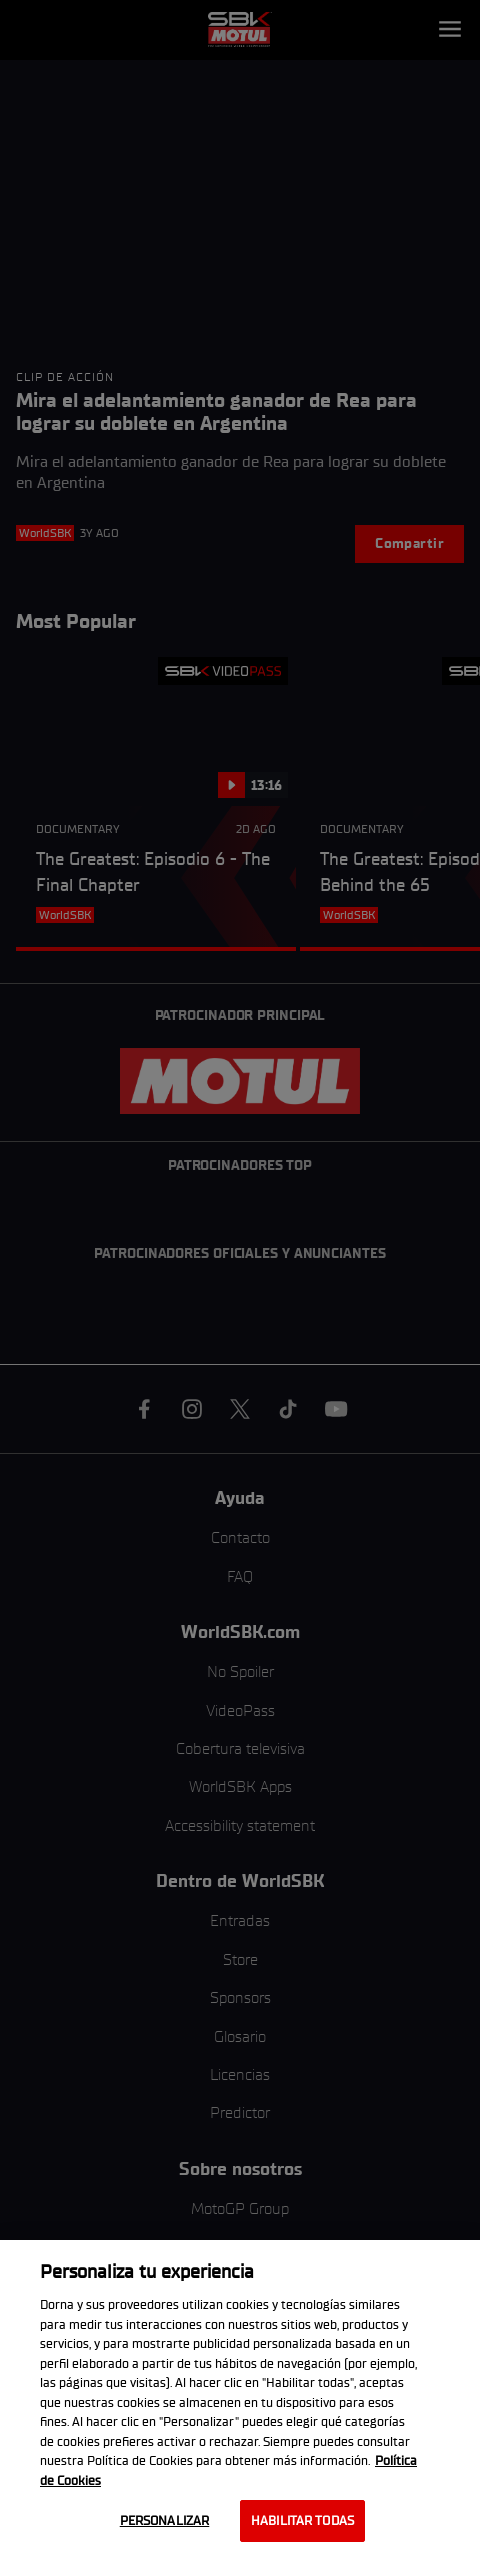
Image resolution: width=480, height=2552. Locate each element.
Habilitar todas (302, 2520)
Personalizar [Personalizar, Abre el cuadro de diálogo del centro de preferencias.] (165, 2520)
